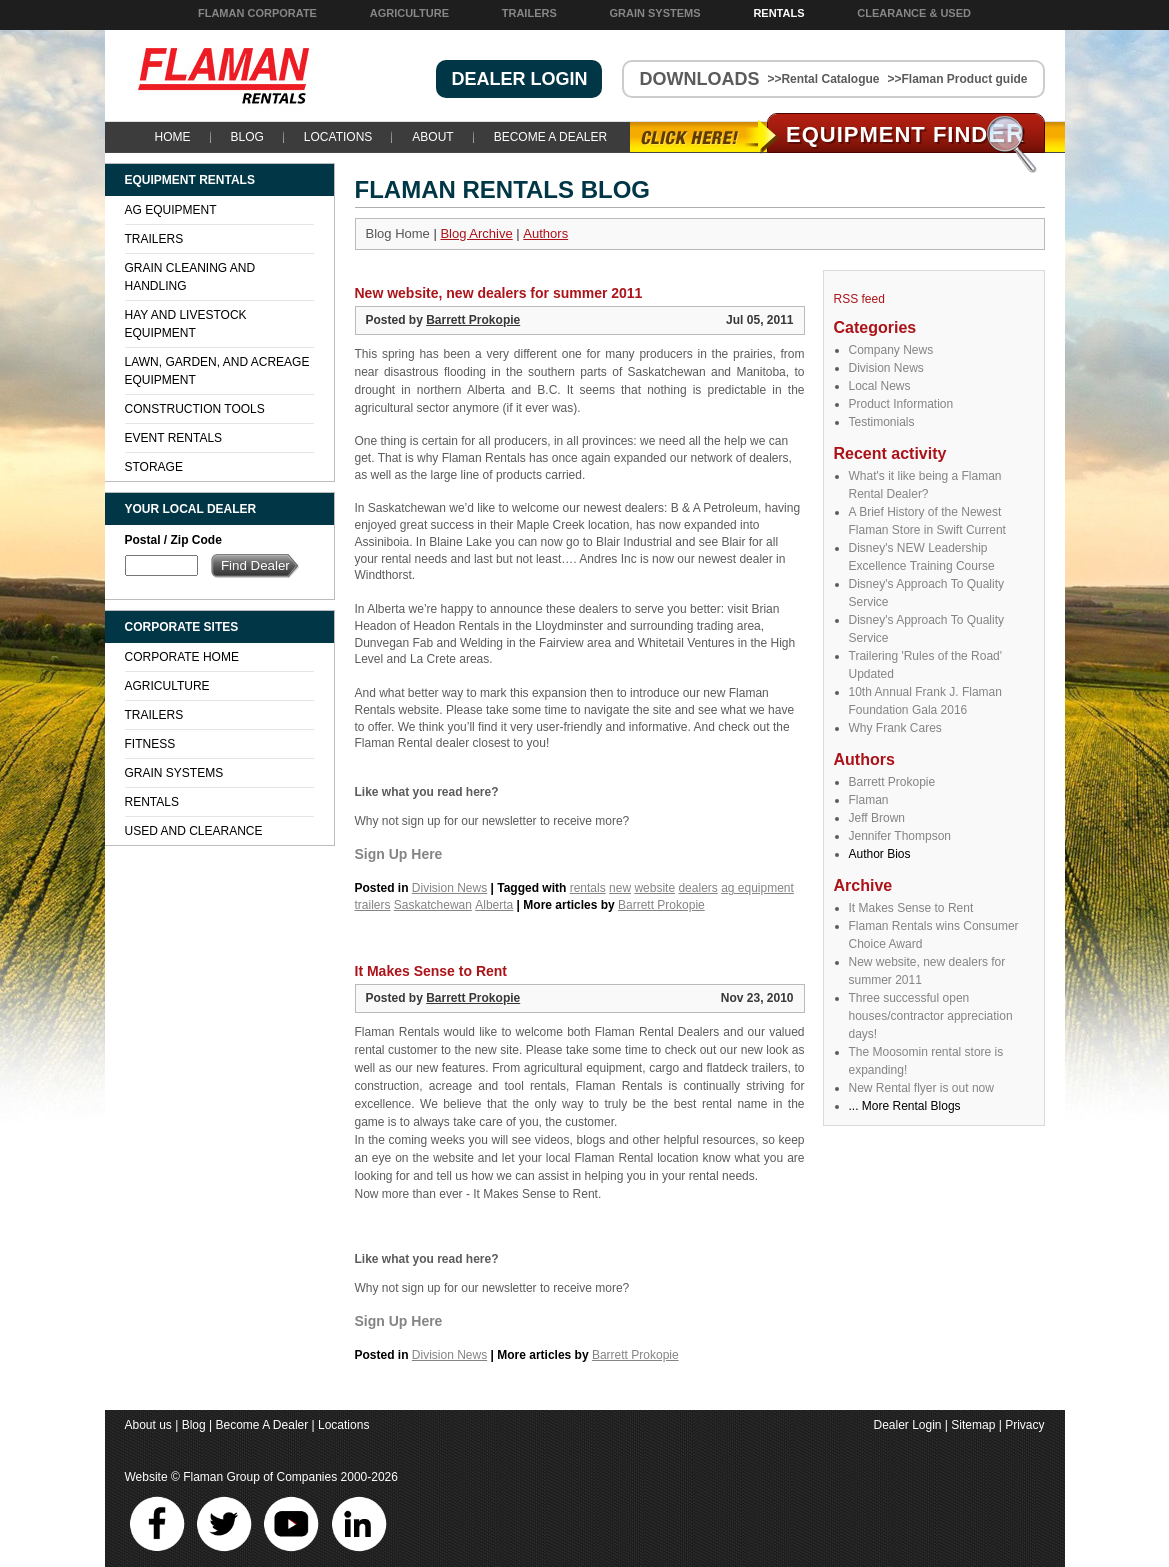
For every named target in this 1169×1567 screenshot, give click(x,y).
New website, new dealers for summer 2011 (499, 293)
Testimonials (882, 422)
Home (173, 137)
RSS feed (859, 299)
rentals (588, 888)
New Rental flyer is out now (921, 1088)
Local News (880, 386)
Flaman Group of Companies (260, 1477)
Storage (154, 467)
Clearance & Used (914, 13)
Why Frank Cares (895, 728)
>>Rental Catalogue (823, 79)
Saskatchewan (433, 905)
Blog (247, 137)
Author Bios (880, 854)
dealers (697, 888)
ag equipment (757, 888)
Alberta (494, 905)
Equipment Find (905, 134)
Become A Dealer (550, 137)
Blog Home (398, 233)
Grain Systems (655, 13)
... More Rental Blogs (905, 1106)
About (432, 137)
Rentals (778, 13)
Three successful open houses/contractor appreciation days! (931, 1016)
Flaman (869, 800)
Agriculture (409, 13)
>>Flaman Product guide (957, 79)
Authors (545, 233)
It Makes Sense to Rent (911, 908)
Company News (891, 350)
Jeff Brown (877, 818)
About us (148, 1425)
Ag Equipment (171, 210)
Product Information (901, 404)
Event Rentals (174, 438)
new (620, 888)
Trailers (529, 13)
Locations (338, 137)
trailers (373, 905)
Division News (886, 368)
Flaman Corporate (257, 13)
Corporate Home (182, 657)
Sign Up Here (399, 854)
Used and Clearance (194, 831)
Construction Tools (195, 409)
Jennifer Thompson (900, 836)
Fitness (150, 744)
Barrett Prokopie (892, 782)
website (654, 888)
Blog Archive (476, 233)
